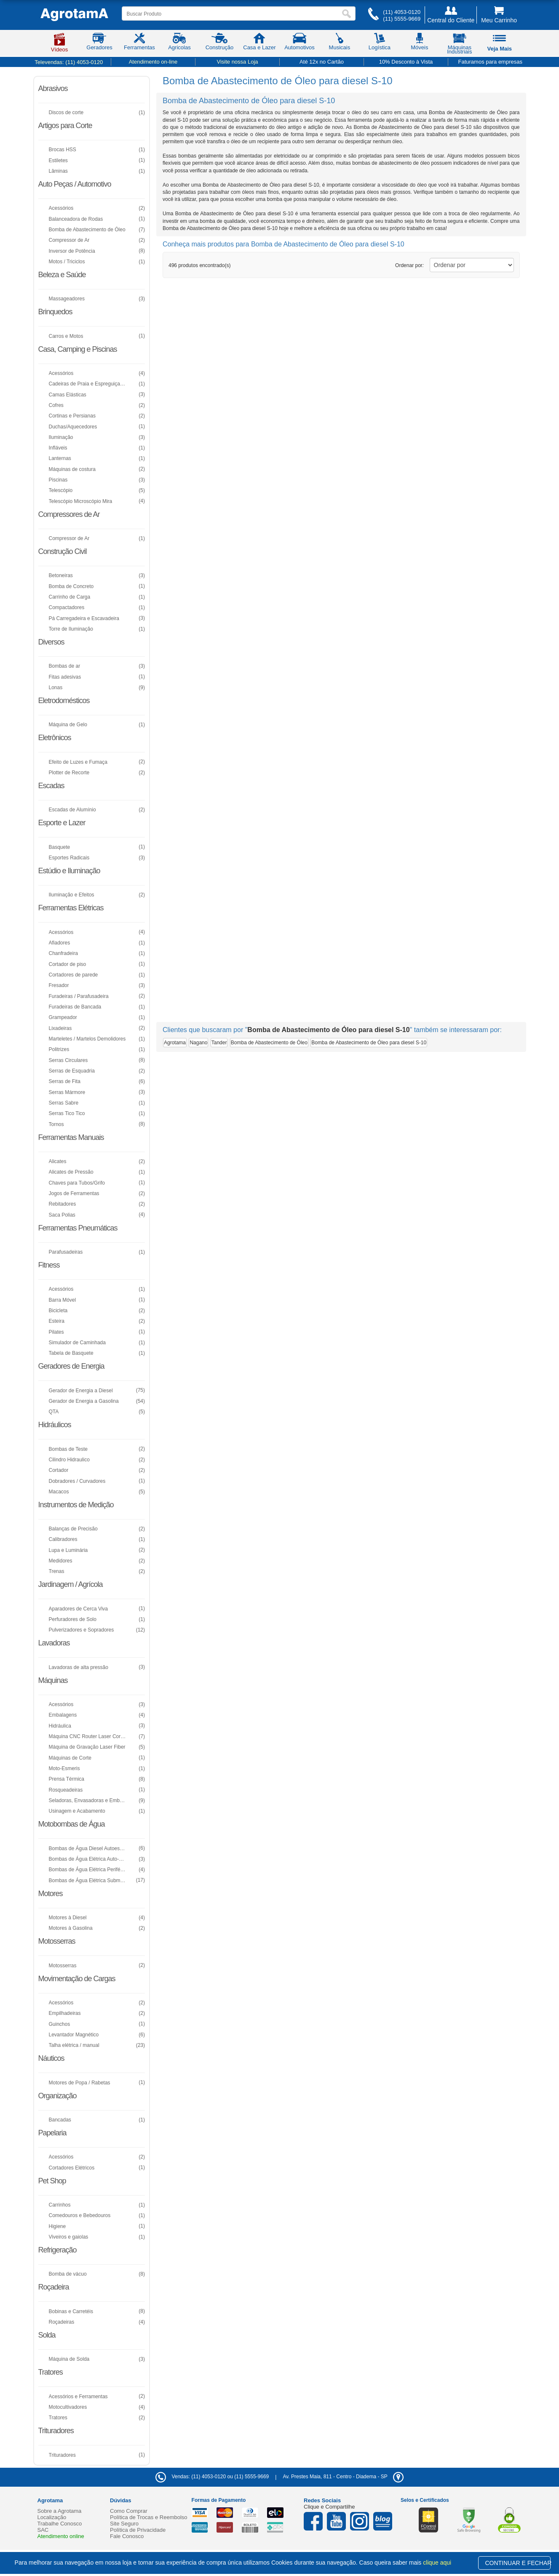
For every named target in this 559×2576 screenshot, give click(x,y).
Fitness (49, 1265)
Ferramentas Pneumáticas (78, 1228)
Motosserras (56, 1941)
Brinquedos (55, 312)
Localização (52, 2517)
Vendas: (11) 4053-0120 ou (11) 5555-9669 (212, 2477)
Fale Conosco (127, 2536)
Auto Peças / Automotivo (74, 184)
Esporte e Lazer (62, 823)
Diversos (51, 642)
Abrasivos (53, 88)
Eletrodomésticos (64, 700)
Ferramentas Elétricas (71, 908)
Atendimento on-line (153, 62)
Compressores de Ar (69, 514)
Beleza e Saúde (62, 274)
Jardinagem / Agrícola (70, 1584)
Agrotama (175, 1043)
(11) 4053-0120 (401, 12)
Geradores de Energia (71, 1366)
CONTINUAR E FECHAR (518, 2563)
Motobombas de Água (71, 1824)
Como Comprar (128, 2511)
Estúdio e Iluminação (69, 871)
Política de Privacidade (138, 2530)
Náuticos (51, 2058)
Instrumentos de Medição (76, 1505)
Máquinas (53, 1680)
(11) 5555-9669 (401, 19)
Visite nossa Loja (237, 62)
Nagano (198, 1043)
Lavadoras (54, 1643)
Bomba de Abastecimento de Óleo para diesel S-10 (368, 1043)
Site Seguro (124, 2523)
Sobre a (59, 2511)
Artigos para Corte (65, 125)
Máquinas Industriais (459, 45)
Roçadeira (53, 2287)
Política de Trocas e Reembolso (148, 2517)
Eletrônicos (54, 737)
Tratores (50, 2372)
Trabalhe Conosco (59, 2523)
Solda (47, 2335)
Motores (50, 1893)
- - (343, 2477)
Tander (219, 1043)
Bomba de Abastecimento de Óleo (269, 1043)
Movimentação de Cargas (76, 1978)
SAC (43, 2530)
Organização (57, 2096)
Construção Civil (62, 551)
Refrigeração (57, 2250)
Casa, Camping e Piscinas (77, 349)
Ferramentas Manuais (71, 1137)
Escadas (51, 785)
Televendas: (69, 62)
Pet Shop (52, 2181)
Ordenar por (409, 265)
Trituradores (56, 2430)
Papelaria (52, 2133)
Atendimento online (60, 2536)
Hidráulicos (54, 1424)
